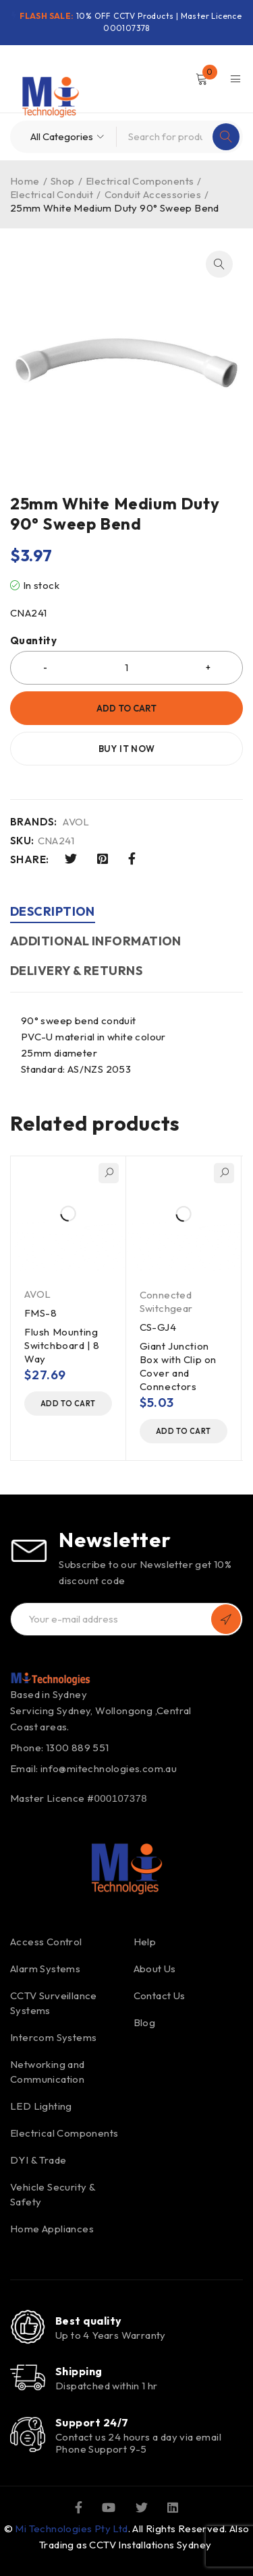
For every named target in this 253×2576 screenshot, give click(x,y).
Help (145, 1941)
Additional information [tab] (95, 941)
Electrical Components (140, 181)
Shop (63, 181)
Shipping (79, 2371)
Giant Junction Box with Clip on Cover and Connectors (178, 1366)
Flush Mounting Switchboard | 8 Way (62, 1345)
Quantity (33, 641)
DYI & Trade (38, 2160)
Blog (145, 2022)
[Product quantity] (126, 668)
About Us (155, 1968)
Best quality (88, 2320)
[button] (219, 264)
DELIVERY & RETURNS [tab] (76, 970)
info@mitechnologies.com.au (108, 1768)
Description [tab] (52, 911)
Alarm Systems (45, 1968)
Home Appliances (52, 2228)
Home (25, 181)
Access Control (46, 1941)
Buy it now (127, 748)
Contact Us (160, 1995)
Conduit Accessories (153, 194)
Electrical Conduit (51, 194)
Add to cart (126, 708)
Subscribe (226, 1619)
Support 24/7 (91, 2422)
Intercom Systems (53, 2037)
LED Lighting (41, 2106)
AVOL (76, 822)
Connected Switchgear (166, 1301)
